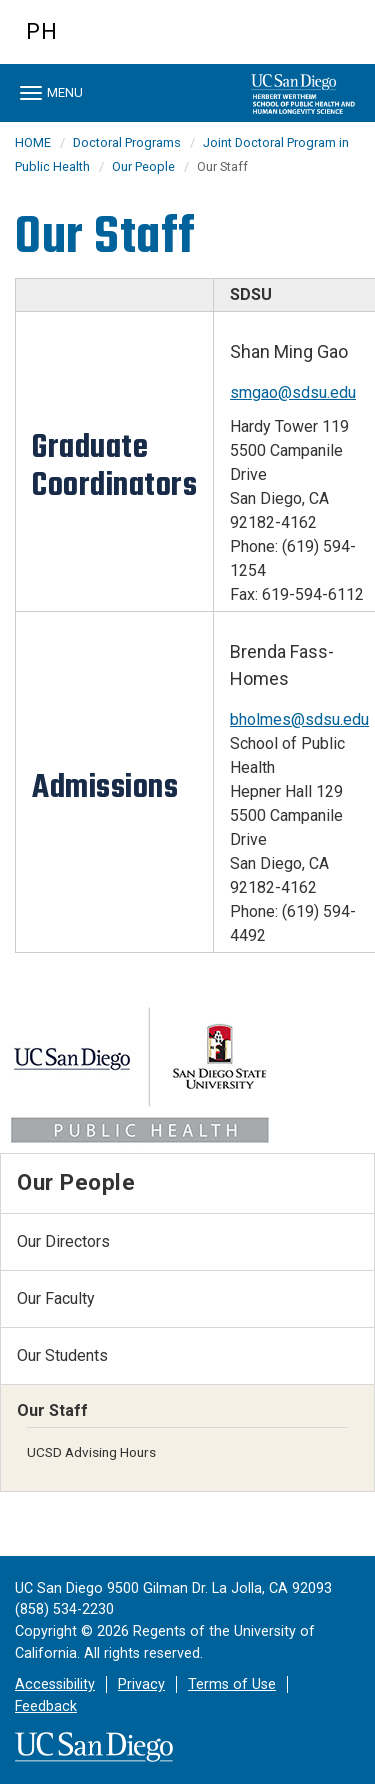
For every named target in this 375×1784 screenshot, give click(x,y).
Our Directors (63, 1241)
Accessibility (55, 1684)
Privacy (141, 1684)
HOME (33, 142)
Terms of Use (232, 1684)
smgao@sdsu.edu (293, 392)
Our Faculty (56, 1298)
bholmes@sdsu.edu (299, 719)
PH (42, 31)
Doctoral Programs (127, 142)
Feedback (46, 1706)
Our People (143, 166)
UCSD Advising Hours (91, 1452)
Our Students (62, 1355)
